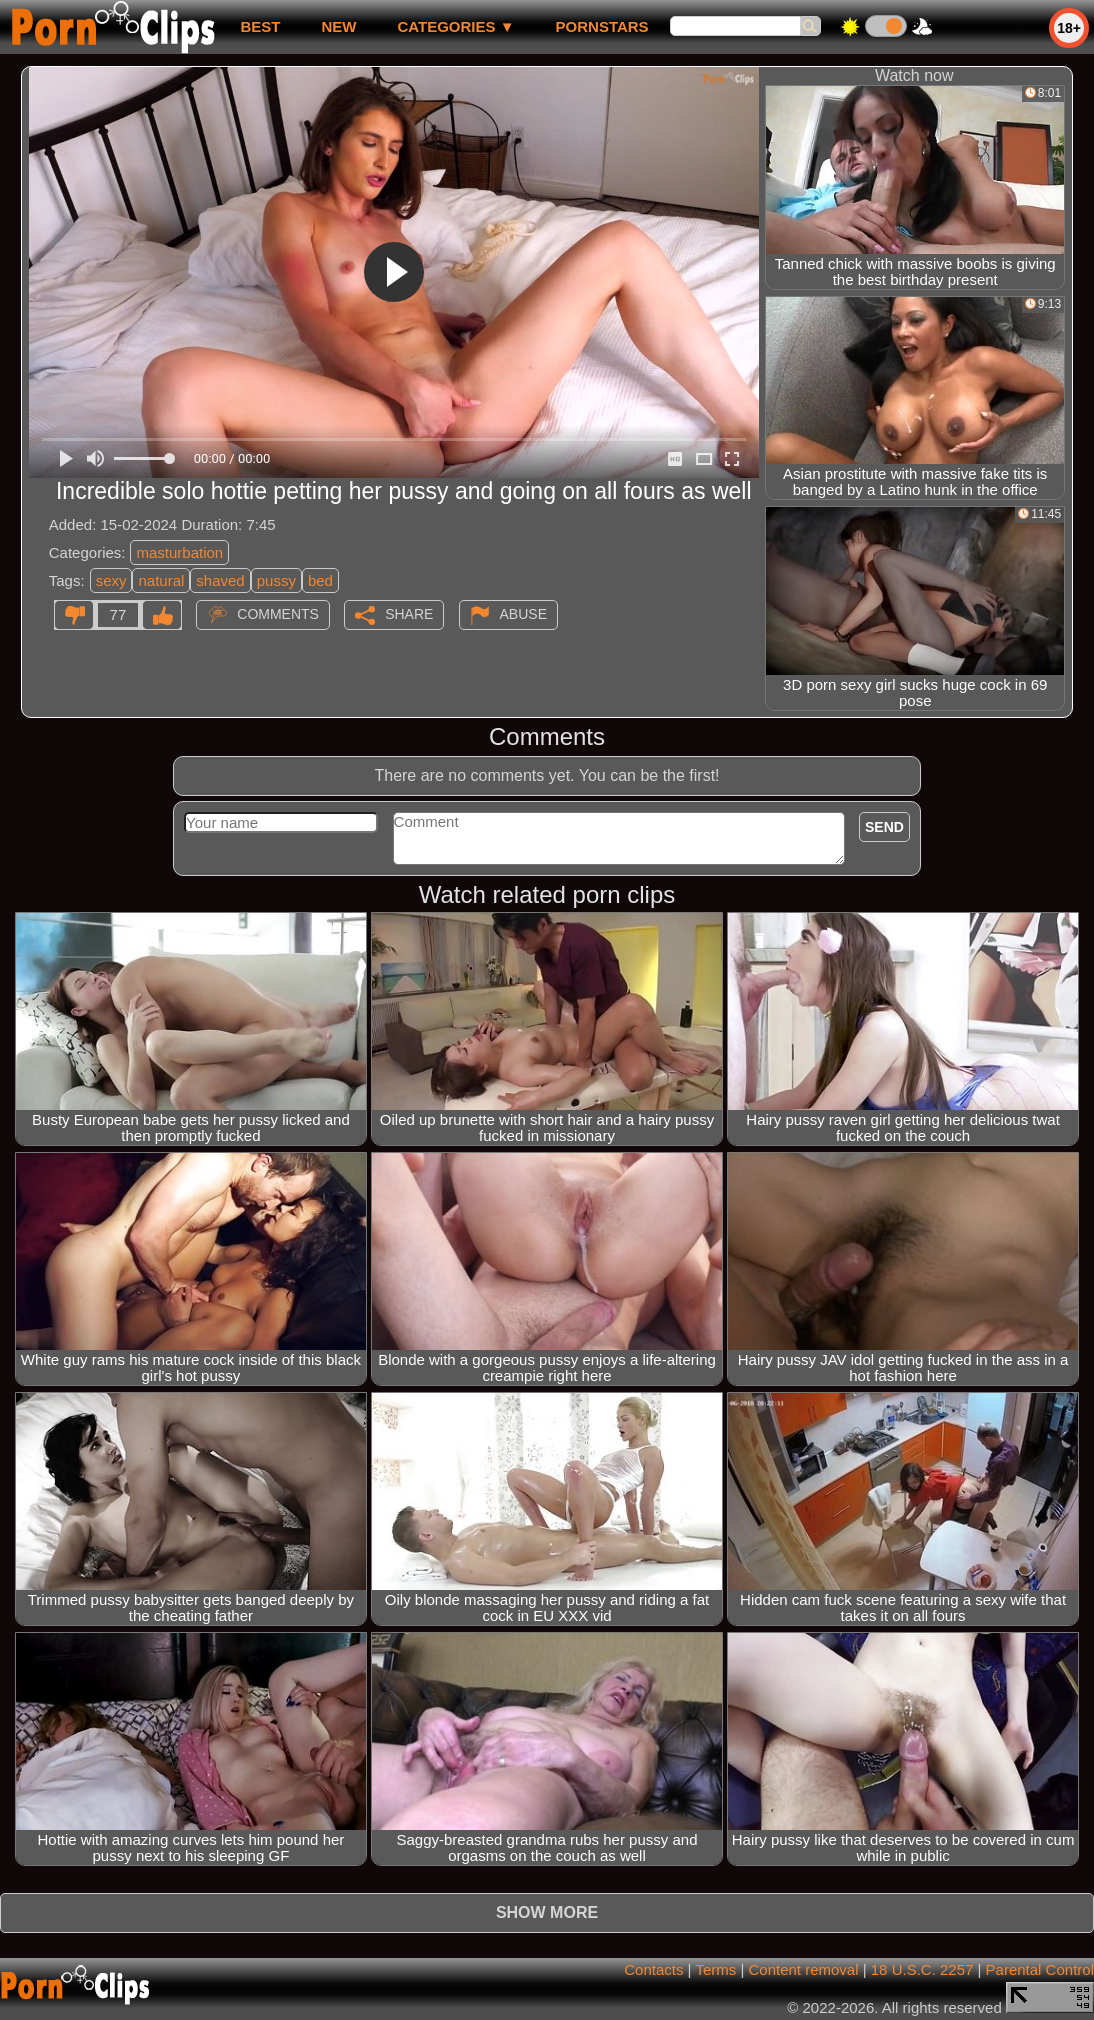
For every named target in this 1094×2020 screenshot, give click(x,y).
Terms (715, 1969)
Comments (278, 614)
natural (161, 580)
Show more (547, 1912)
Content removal (803, 1969)
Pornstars (602, 26)
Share (409, 614)
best (260, 26)
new (338, 26)
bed (320, 580)
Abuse (523, 614)
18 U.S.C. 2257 (922, 1969)
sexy (111, 580)
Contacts (653, 1969)
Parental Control (1040, 1969)
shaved (220, 580)
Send (884, 827)
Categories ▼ (455, 26)
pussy (276, 580)
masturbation (179, 552)
